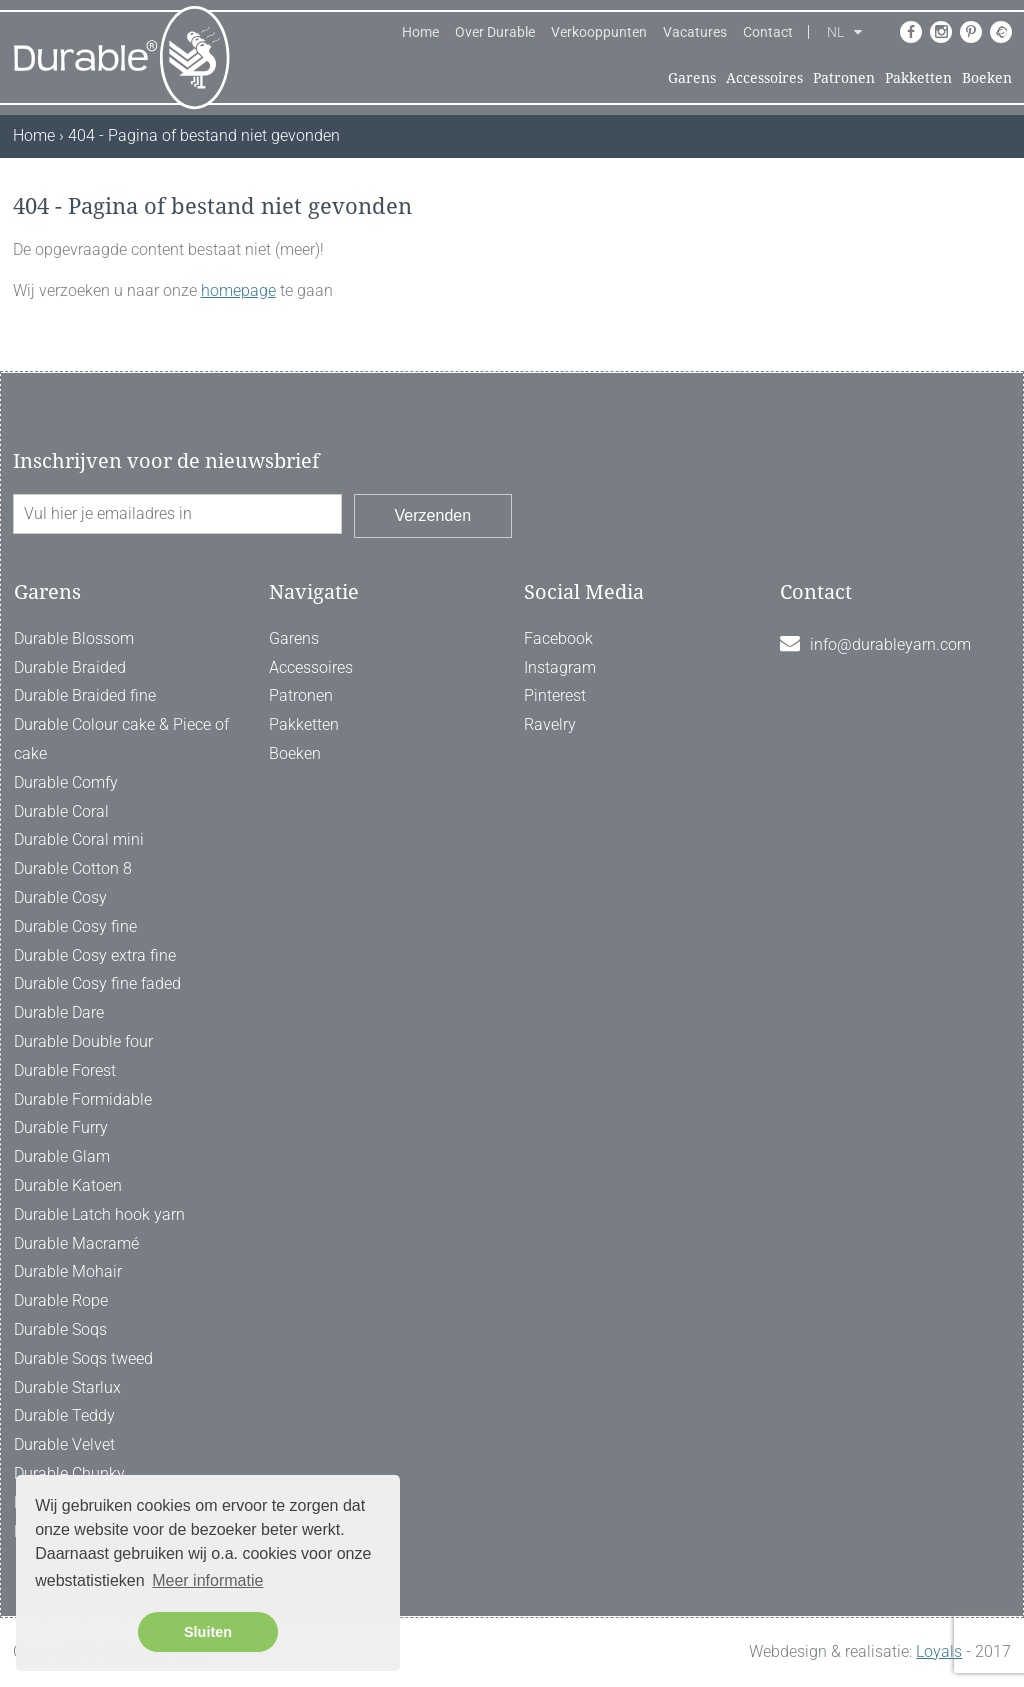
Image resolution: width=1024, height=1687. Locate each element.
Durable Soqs (60, 1329)
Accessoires (764, 78)
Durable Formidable (83, 1099)
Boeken (987, 78)
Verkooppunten (599, 32)
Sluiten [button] (208, 1632)
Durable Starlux (67, 1387)
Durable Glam (62, 1156)
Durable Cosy (60, 897)
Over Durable (495, 32)
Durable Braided (70, 667)
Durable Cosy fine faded (97, 983)
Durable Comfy (66, 782)
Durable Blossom (74, 638)
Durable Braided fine (85, 695)
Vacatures (695, 32)
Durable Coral (61, 811)
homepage (238, 290)
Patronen (844, 78)
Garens (692, 78)
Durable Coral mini (79, 839)
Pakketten (918, 78)
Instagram (560, 667)
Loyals (939, 1651)
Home (420, 32)
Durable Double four (83, 1041)
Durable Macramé (76, 1243)
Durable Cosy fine (75, 926)
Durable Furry (61, 1127)
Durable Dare (59, 1012)
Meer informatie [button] (207, 1580)
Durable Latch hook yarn (99, 1214)
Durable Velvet (64, 1444)
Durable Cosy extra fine (95, 955)
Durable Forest (65, 1070)
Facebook (558, 638)
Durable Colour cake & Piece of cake (121, 739)
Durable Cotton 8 (73, 868)
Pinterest (555, 695)
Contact (768, 32)
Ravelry (550, 724)
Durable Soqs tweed (83, 1358)
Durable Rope (61, 1300)
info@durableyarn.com (890, 644)
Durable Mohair (68, 1271)
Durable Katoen (68, 1185)
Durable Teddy (64, 1415)
